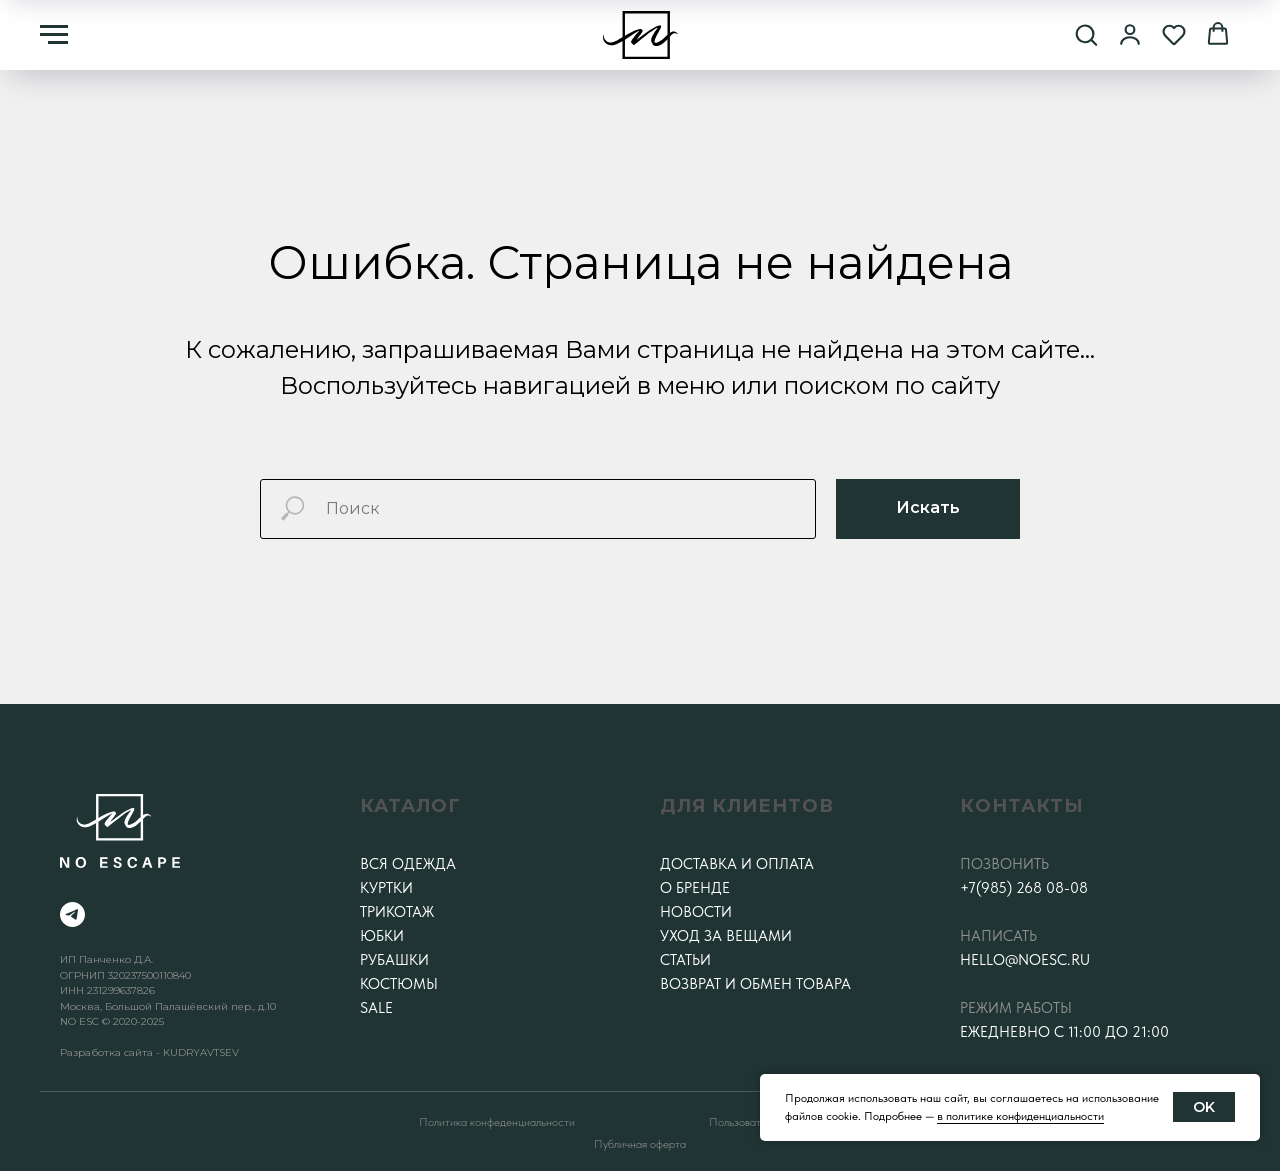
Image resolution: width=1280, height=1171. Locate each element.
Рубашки (394, 960)
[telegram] (72, 914)
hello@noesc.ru (1025, 960)
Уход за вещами (726, 936)
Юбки (382, 936)
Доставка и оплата (737, 864)
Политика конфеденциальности (497, 1122)
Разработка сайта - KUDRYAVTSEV (149, 1052)
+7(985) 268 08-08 (1024, 888)
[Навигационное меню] (54, 35)
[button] (1086, 34)
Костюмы (399, 984)
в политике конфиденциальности (1020, 1116)
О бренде (695, 888)
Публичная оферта (640, 1144)
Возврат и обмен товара (755, 984)
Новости (696, 912)
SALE (376, 1008)
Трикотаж (397, 912)
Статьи (685, 960)
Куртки (386, 888)
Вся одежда (408, 864)
